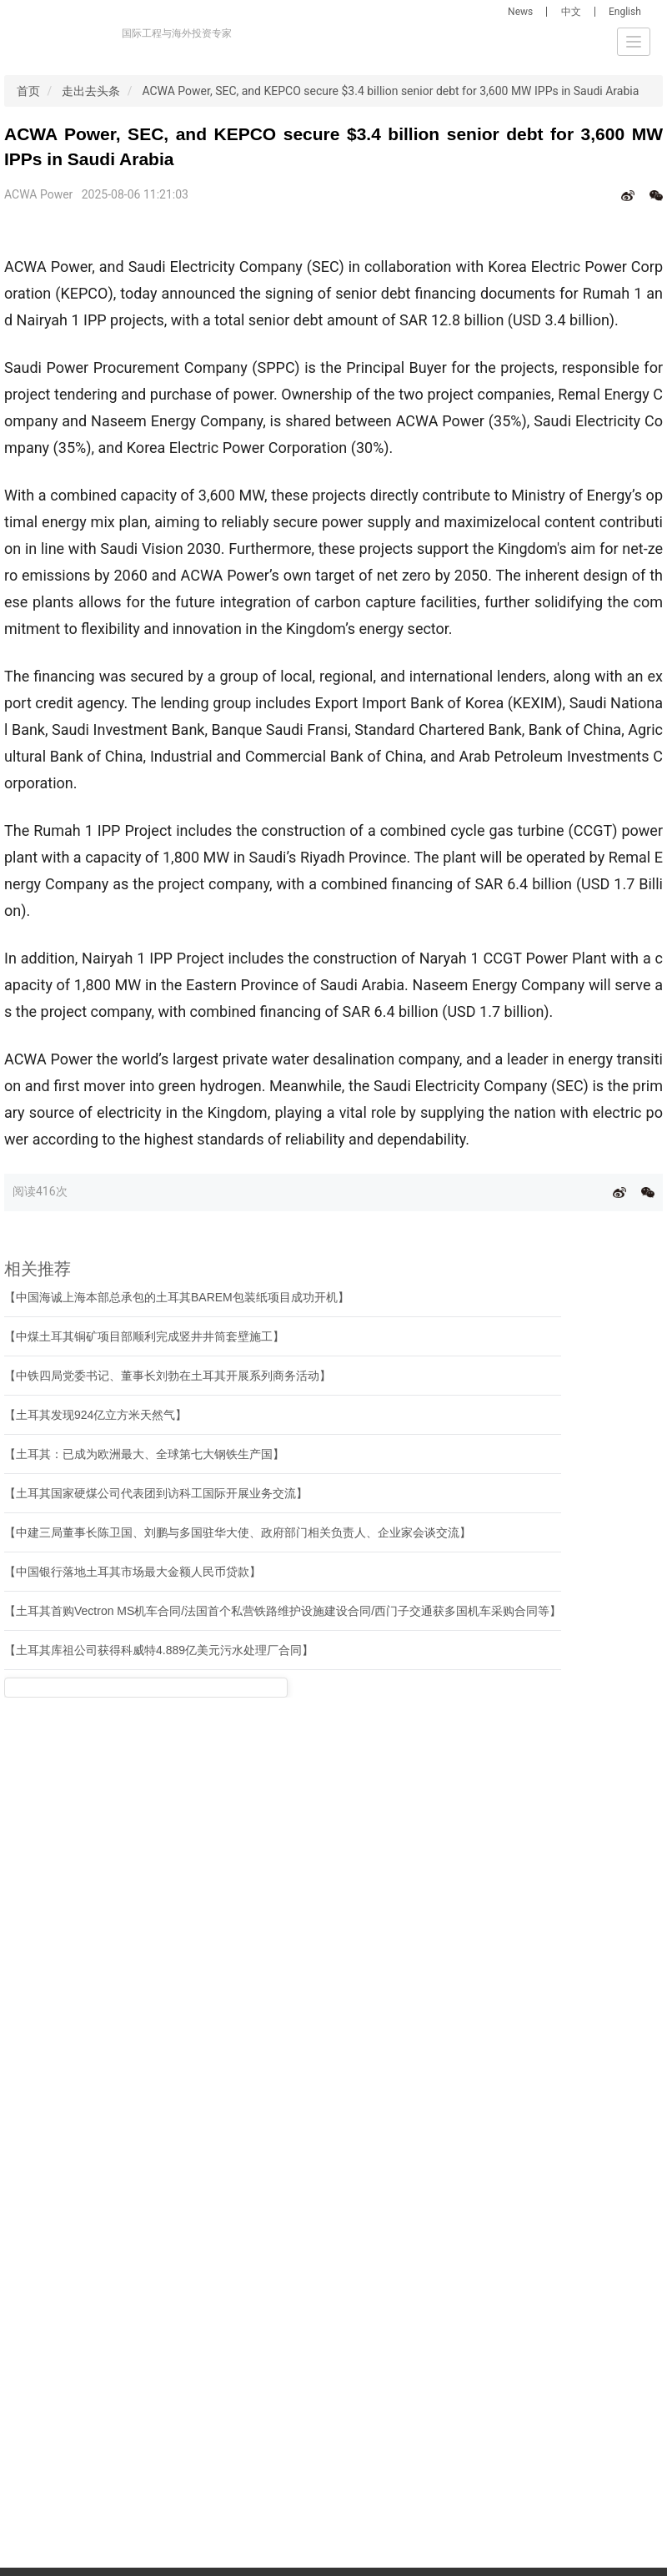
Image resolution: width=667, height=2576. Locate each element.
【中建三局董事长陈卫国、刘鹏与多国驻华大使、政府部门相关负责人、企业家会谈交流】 (237, 1532)
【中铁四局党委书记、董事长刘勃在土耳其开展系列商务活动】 (167, 1375)
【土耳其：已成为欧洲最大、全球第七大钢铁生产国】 (144, 1454)
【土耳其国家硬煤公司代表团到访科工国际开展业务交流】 (156, 1493)
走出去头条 (91, 91)
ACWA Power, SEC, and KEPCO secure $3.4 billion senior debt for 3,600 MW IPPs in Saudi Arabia (390, 91)
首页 (28, 91)
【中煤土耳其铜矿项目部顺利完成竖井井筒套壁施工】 (144, 1336)
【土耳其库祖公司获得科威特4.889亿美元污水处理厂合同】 (158, 1650)
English (625, 12)
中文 (571, 12)
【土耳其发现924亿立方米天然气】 (95, 1414)
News (520, 12)
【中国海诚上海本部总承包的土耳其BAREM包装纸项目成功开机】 (176, 1297)
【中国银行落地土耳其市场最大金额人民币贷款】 (132, 1571)
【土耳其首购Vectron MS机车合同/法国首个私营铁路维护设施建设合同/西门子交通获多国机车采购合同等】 (282, 1611)
